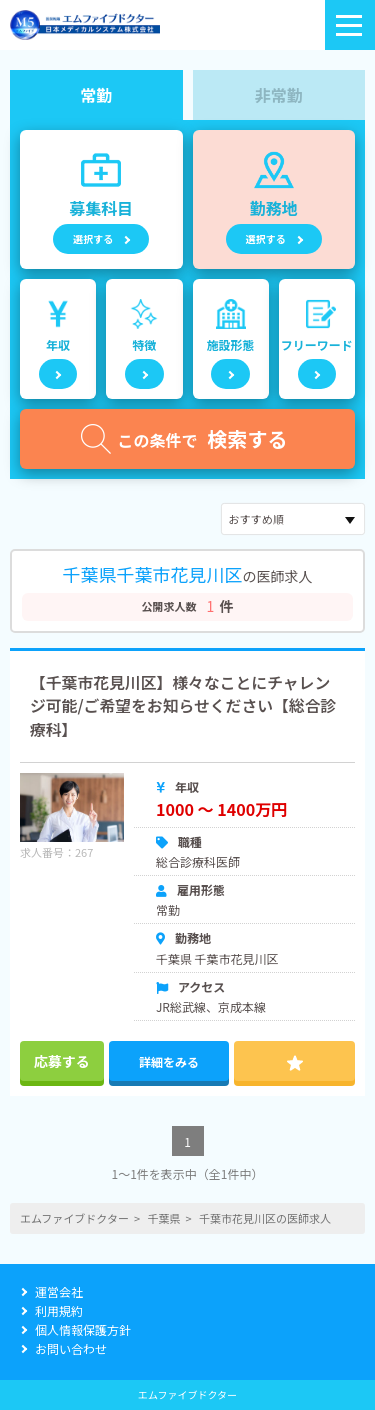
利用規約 (59, 1310)
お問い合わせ (71, 1348)
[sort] (293, 519)
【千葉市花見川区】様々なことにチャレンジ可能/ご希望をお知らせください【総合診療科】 (183, 706)
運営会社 (59, 1291)
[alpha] (85, 25)
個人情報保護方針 (83, 1329)
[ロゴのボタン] (350, 25)
